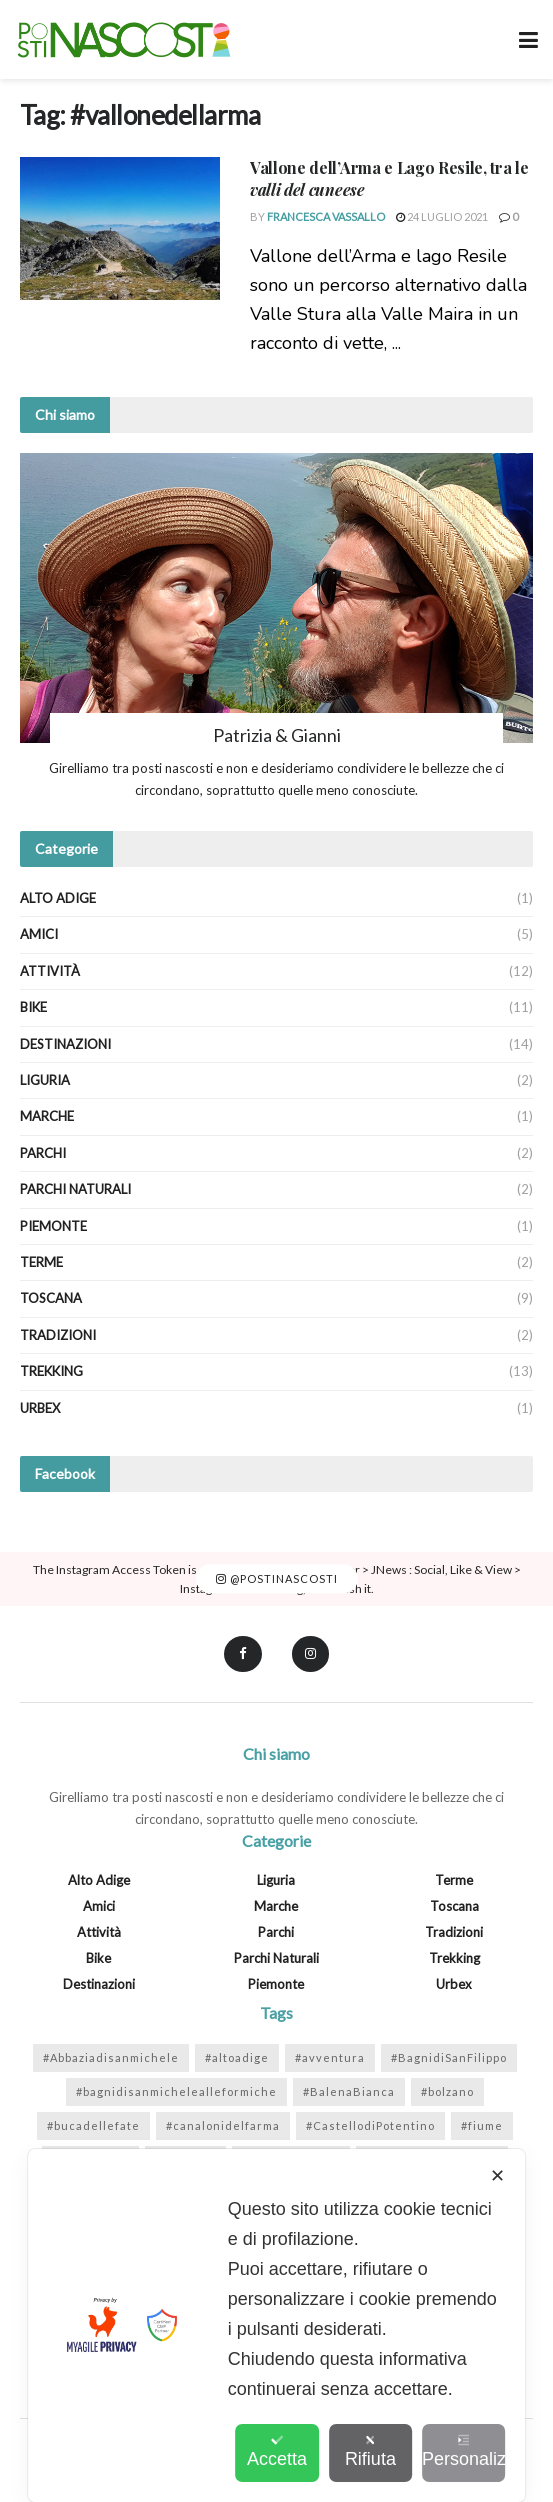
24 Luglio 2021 (442, 216)
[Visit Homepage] (124, 40)
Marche (47, 1116)
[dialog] (277, 2325)
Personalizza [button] (463, 2451)
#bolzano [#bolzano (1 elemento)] (447, 2092)
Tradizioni (58, 1335)
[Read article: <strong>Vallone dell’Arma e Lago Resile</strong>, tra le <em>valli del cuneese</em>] (120, 228)
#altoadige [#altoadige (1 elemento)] (237, 2058)
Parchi (43, 1153)
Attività (50, 971)
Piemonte (53, 1226)
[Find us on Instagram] (311, 1654)
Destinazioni (65, 1044)
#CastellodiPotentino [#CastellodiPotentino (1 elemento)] (370, 2126)
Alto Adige (58, 898)
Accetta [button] (277, 2451)
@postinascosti (277, 1578)
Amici (39, 934)
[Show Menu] (528, 39)
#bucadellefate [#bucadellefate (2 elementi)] (93, 2126)
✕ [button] (497, 2176)
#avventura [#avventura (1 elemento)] (330, 2058)
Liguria (45, 1080)
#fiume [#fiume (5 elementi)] (482, 2126)
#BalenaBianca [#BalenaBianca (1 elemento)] (349, 2092)
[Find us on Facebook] (243, 1654)
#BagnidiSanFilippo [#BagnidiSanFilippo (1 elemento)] (449, 2058)
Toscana (51, 1298)
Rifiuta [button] (370, 2451)
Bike (33, 1007)
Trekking (51, 1371)
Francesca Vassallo (326, 216)
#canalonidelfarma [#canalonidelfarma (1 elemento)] (223, 2126)
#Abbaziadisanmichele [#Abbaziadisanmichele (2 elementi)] (111, 2058)
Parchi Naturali (75, 1189)
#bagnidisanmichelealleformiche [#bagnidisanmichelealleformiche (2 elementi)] (176, 2092)
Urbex (40, 1408)
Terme (41, 1262)
